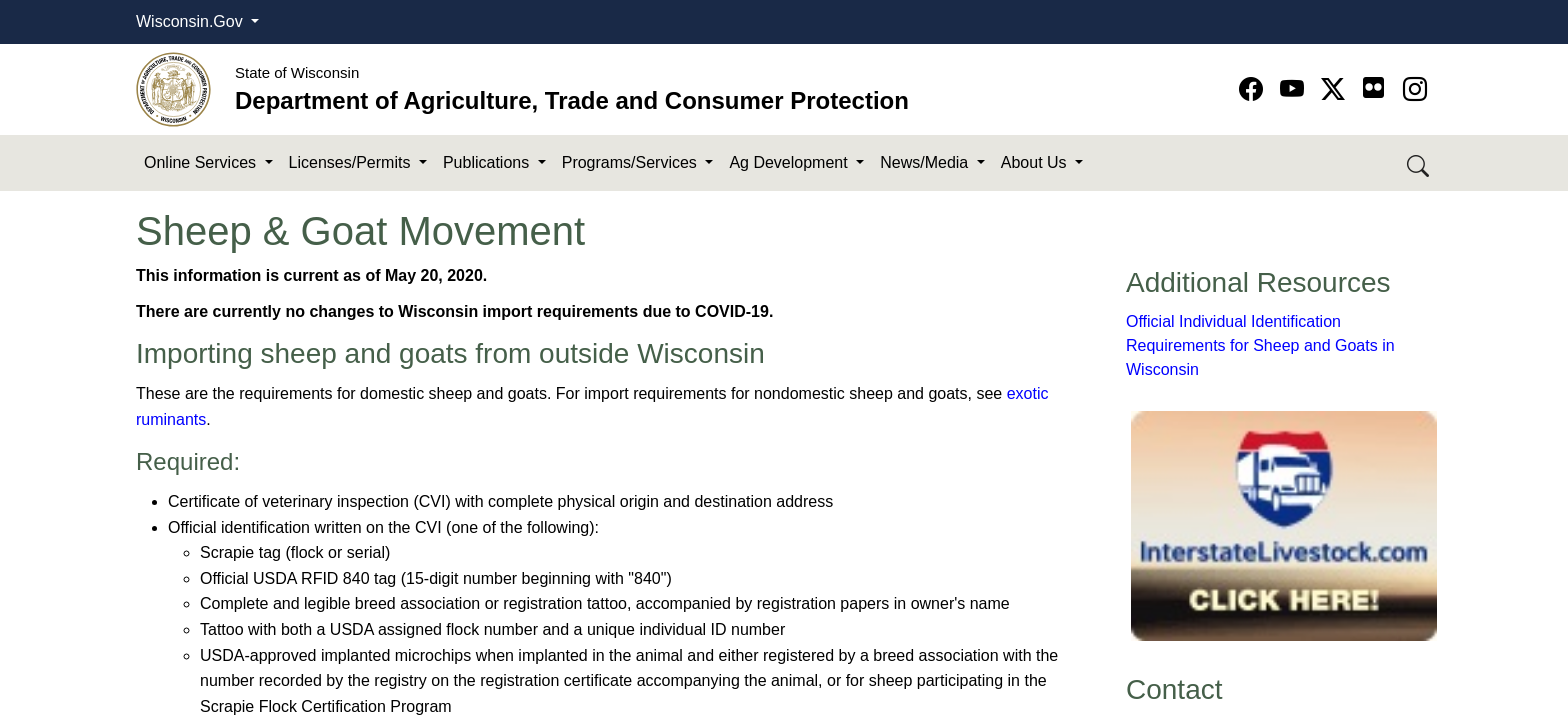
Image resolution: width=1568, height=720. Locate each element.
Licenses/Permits (352, 162)
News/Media (926, 162)
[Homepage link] (173, 88)
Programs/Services (632, 162)
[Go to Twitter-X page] (1336, 89)
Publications (488, 162)
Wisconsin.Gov (191, 21)
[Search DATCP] (1419, 163)
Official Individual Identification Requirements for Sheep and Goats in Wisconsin (1260, 345)
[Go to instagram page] (1415, 89)
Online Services (202, 162)
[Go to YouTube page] (1295, 89)
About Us (1036, 162)
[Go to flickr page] (1373, 87)
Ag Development (790, 162)
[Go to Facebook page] (1254, 89)
